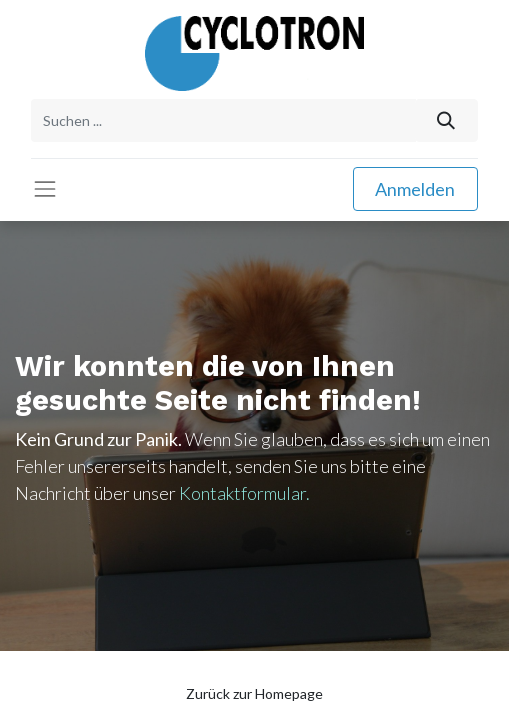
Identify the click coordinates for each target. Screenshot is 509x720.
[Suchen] (446, 120)
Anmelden (415, 189)
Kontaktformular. (244, 493)
